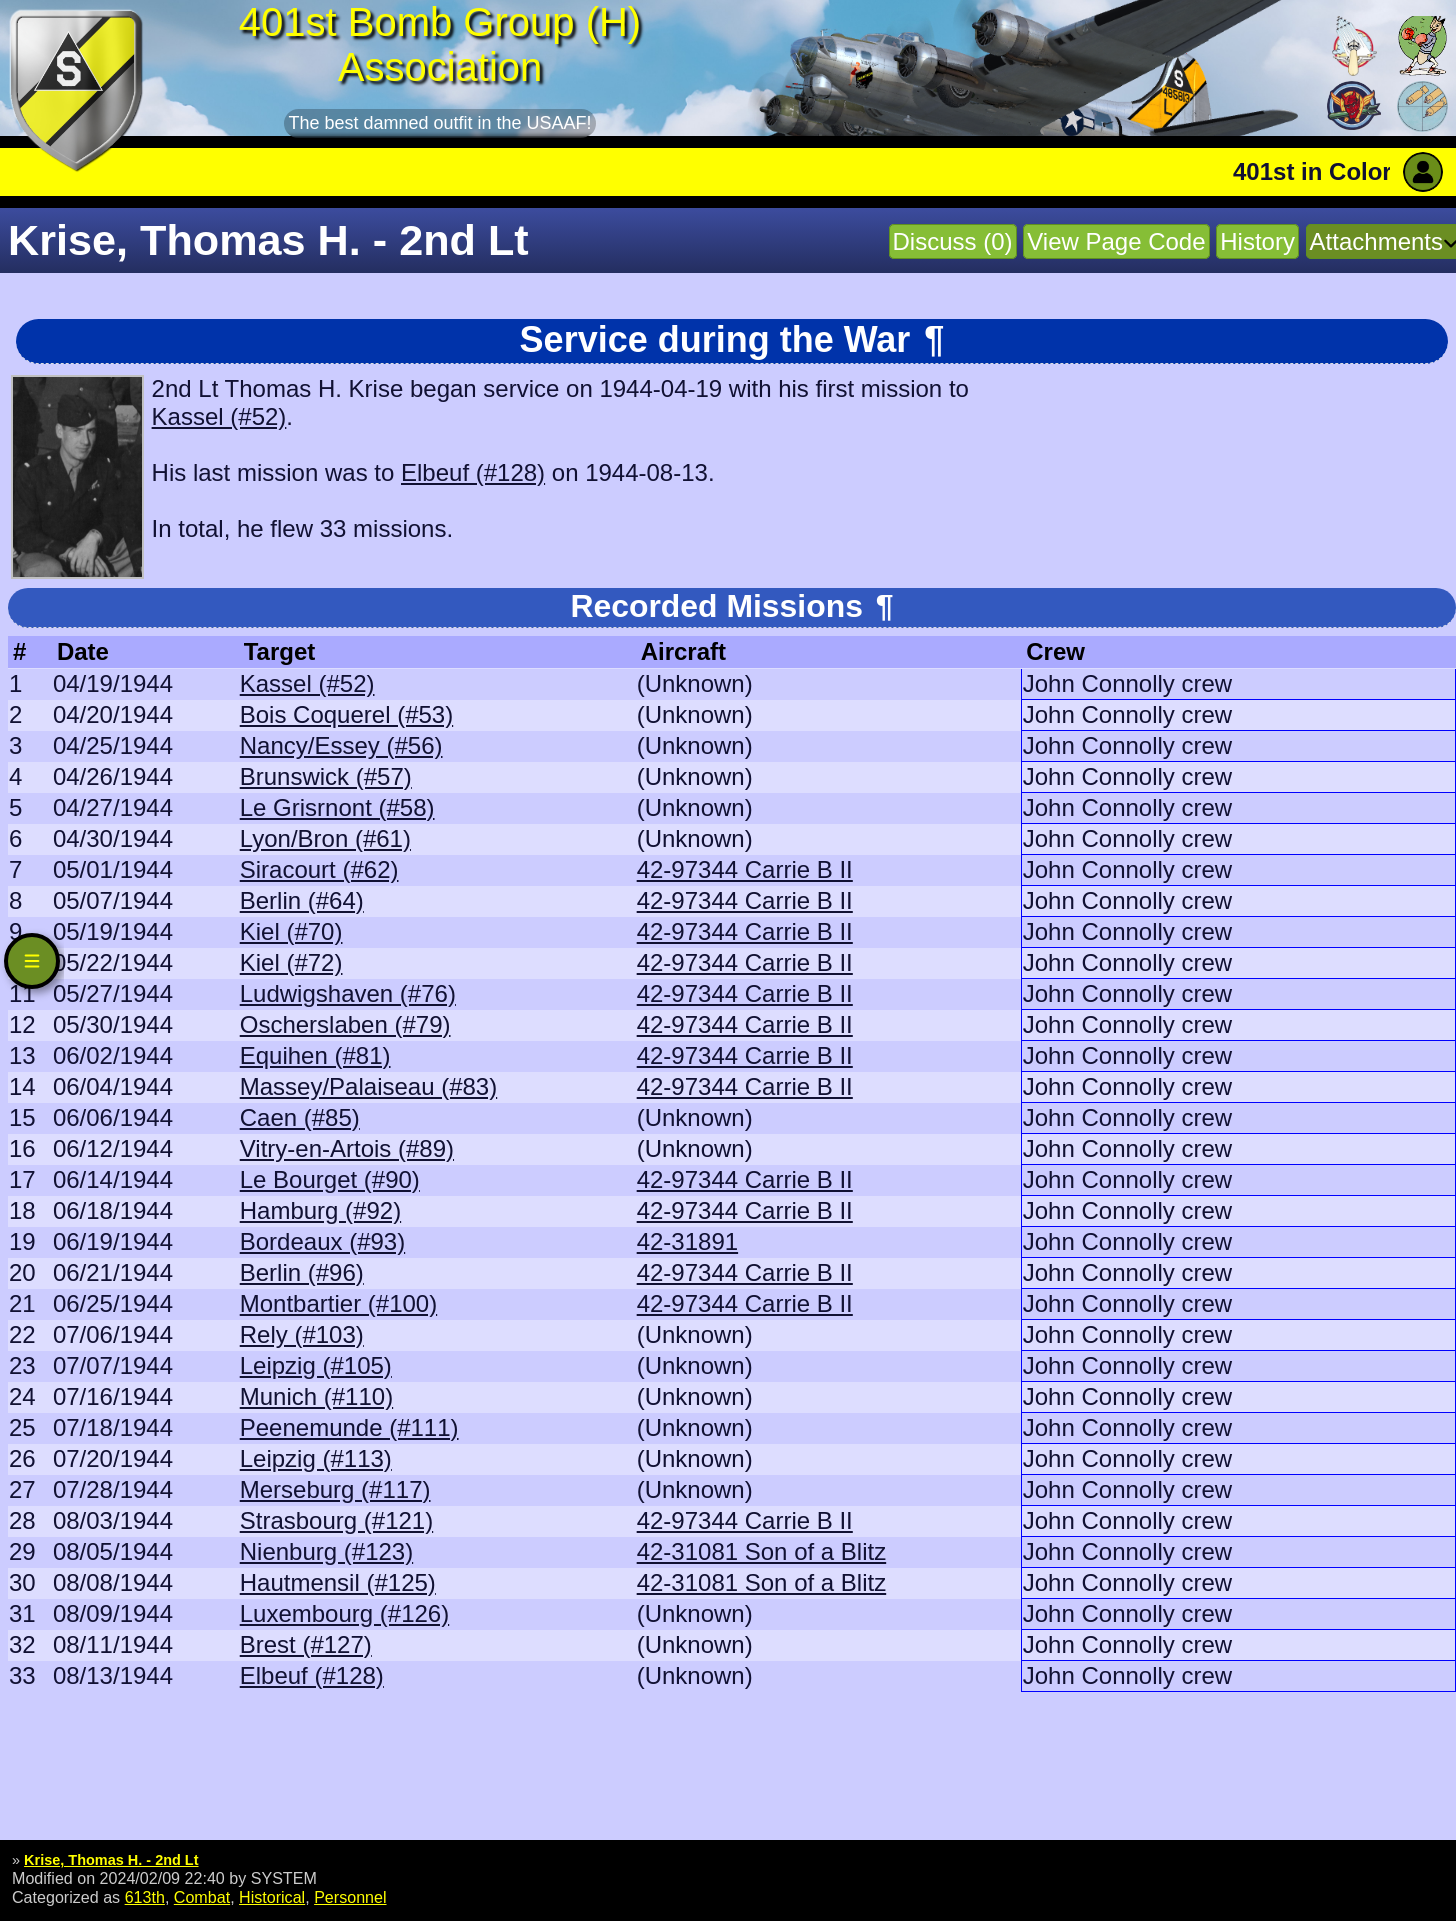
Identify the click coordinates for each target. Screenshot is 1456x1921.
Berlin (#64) (302, 900)
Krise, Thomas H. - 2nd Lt (111, 1860)
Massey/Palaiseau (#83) (368, 1086)
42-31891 (687, 1241)
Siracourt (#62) (319, 869)
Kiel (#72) (291, 962)
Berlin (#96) (302, 1272)
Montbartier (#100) (338, 1303)
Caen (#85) (300, 1117)
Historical (272, 1897)
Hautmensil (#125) (338, 1582)
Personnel (350, 1897)
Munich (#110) (316, 1396)
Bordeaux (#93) (322, 1241)
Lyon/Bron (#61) (325, 838)
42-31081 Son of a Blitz (762, 1551)
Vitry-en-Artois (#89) (347, 1148)
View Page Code (1116, 241)
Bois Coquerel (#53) (346, 714)
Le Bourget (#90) (330, 1179)
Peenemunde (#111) (349, 1427)
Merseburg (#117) (335, 1489)
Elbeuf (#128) (473, 472)
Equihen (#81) (315, 1055)
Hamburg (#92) (320, 1210)
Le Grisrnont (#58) (337, 807)
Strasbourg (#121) (336, 1520)
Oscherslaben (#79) (345, 1024)
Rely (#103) (302, 1334)
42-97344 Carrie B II (745, 869)
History (1257, 241)
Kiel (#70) (291, 931)
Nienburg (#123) (326, 1551)
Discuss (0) (953, 241)
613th (145, 1897)
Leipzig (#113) (316, 1458)
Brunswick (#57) (326, 776)
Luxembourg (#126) (344, 1613)
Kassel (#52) (219, 416)
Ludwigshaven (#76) (348, 993)
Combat (202, 1897)
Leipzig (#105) (316, 1365)
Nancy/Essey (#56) (341, 745)
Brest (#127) (306, 1644)
